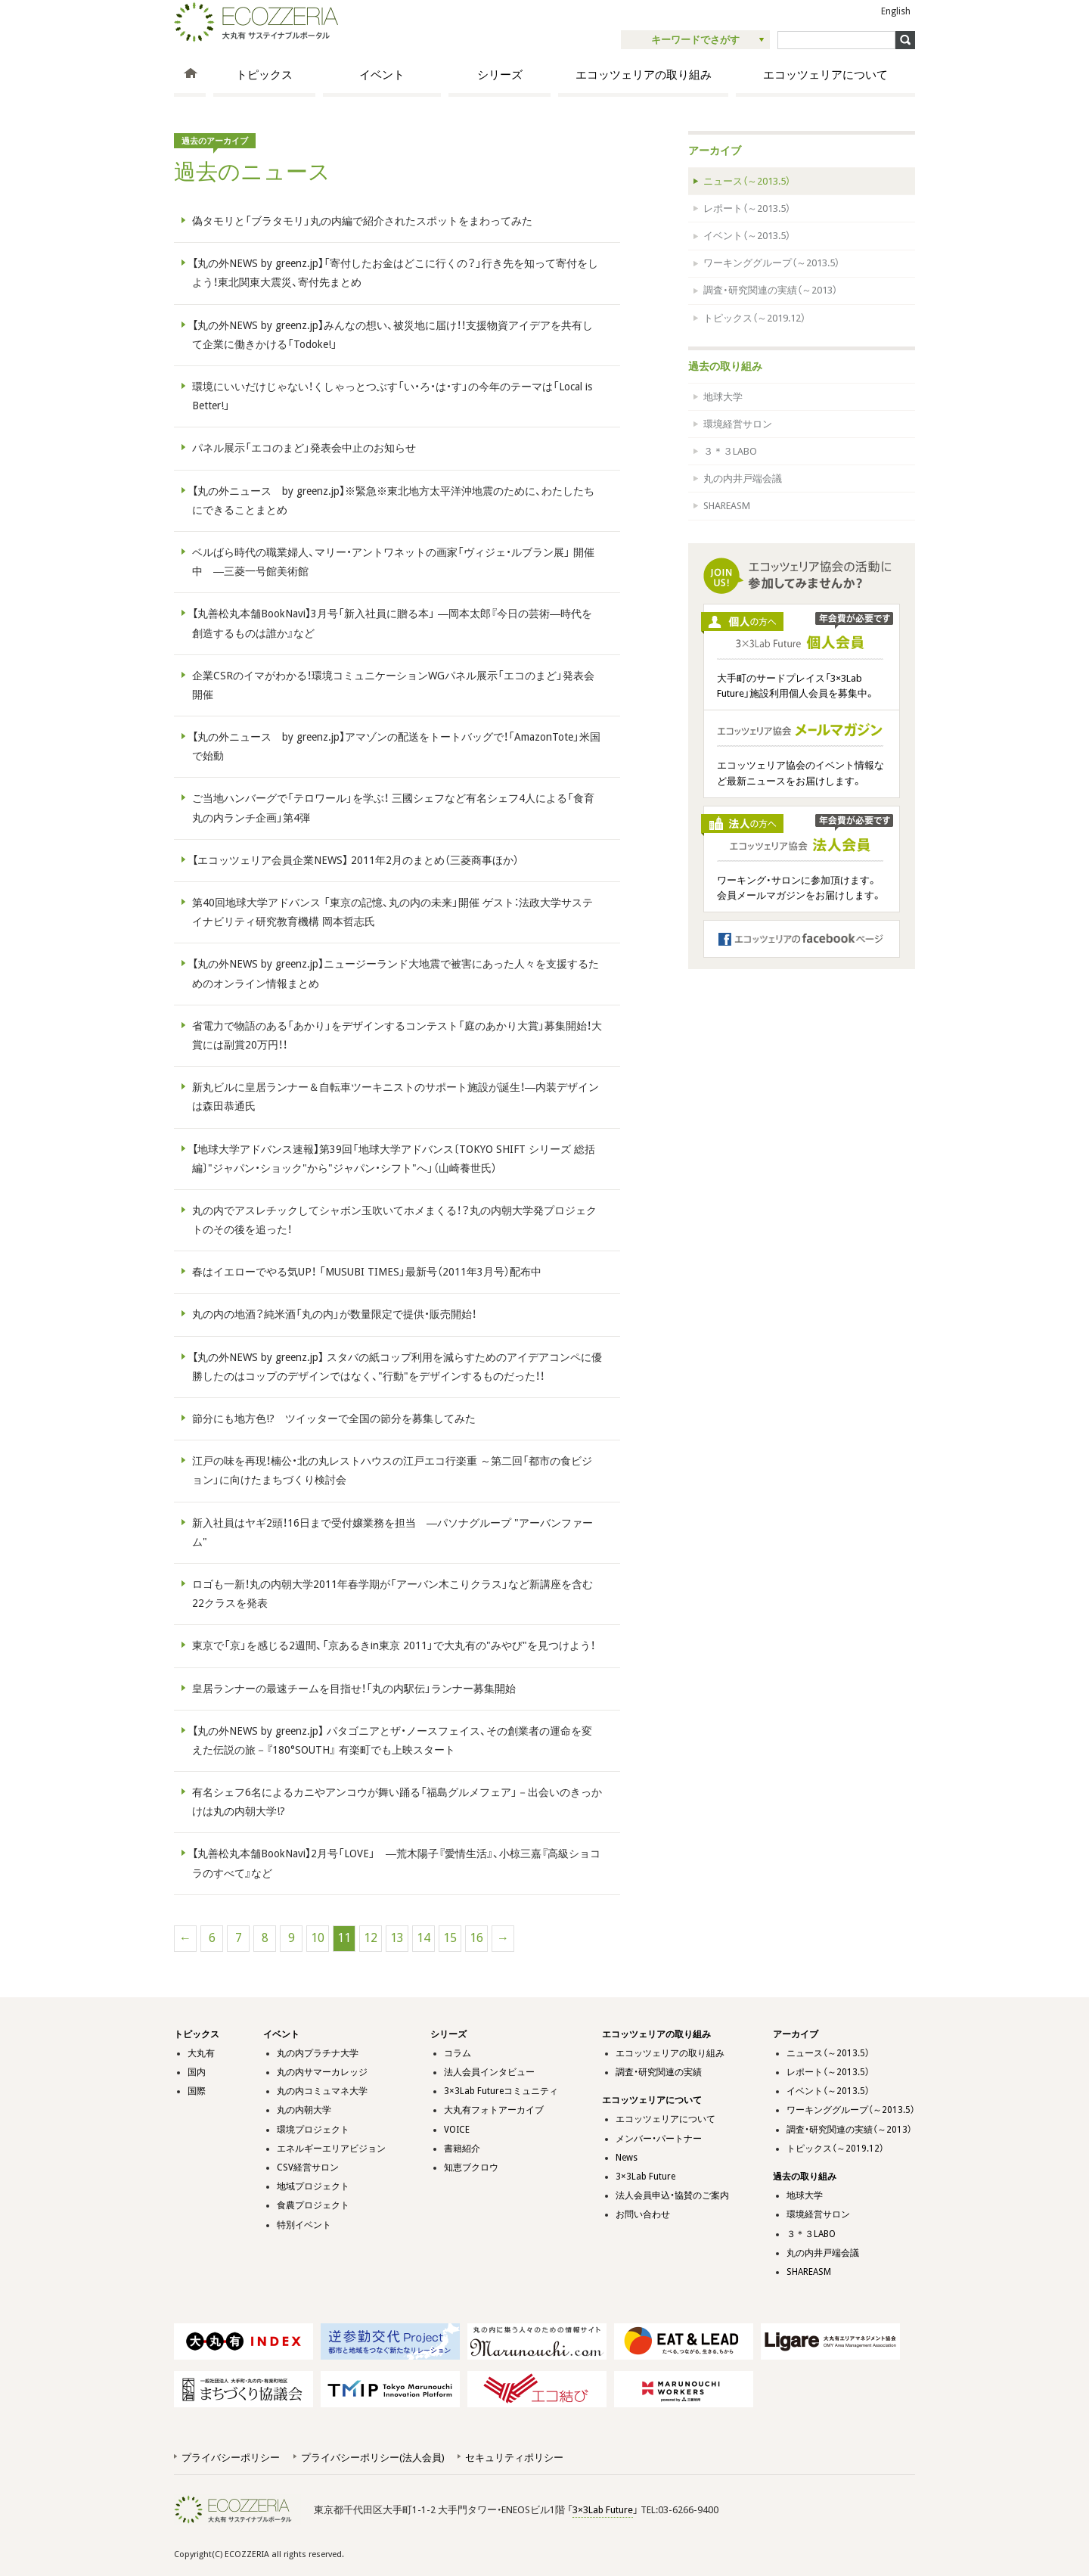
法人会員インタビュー (489, 2072)
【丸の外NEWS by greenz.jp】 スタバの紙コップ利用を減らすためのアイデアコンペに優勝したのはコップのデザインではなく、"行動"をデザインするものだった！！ (397, 1366)
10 (317, 1938)
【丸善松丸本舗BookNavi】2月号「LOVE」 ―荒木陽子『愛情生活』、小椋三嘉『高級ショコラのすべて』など (396, 1862)
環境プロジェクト (313, 2129)
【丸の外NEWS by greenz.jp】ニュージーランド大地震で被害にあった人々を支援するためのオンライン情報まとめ (395, 973)
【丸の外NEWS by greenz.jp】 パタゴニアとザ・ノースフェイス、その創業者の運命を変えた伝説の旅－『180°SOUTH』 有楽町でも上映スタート (392, 1740)
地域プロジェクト (313, 2186)
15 (450, 1938)
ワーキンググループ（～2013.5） (771, 263)
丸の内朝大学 (304, 2110)
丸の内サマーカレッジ (322, 2072)
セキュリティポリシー (514, 2457)
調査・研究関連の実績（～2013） (770, 290)
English (896, 11)
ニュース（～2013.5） (746, 181)
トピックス (264, 75)
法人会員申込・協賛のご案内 (672, 2195)
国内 (197, 2072)
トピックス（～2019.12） (754, 318)
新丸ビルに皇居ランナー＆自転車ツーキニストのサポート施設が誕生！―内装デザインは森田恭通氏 (395, 1096)
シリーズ (500, 75)
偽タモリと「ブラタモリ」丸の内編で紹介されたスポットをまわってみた (362, 221)
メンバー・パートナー (659, 2138)
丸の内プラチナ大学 (317, 2053)
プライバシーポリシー (231, 2457)
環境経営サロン (737, 424)
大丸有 (201, 2053)
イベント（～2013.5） (746, 235)
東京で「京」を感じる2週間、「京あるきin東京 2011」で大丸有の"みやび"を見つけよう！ (393, 1645)
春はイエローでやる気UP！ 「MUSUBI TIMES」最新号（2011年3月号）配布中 (366, 1272)
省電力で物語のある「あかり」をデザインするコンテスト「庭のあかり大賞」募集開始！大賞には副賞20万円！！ (397, 1035)
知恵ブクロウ (471, 2167)
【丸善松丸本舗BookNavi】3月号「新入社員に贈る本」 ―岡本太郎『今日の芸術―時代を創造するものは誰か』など (392, 623)
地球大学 (723, 396)
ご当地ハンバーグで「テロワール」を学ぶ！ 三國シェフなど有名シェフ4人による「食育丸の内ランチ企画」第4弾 (393, 807)
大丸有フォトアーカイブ (494, 2110)
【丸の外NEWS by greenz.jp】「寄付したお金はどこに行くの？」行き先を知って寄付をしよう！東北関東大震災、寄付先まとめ (395, 272)
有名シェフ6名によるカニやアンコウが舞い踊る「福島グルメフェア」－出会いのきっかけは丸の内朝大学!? (397, 1801)
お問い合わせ (643, 2214)
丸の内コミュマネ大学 (322, 2091)
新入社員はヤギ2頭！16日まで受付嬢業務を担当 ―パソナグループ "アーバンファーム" (392, 1532)
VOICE (457, 2129)
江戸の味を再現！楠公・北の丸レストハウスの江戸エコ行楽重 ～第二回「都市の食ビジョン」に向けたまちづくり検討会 (392, 1470)
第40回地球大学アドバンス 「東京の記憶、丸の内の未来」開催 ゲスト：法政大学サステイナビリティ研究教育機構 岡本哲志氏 (392, 912)
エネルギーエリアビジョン (331, 2148)
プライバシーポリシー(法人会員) (372, 2457)
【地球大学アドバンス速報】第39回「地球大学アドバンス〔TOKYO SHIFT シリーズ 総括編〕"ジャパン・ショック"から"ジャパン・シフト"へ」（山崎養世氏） (393, 1158)
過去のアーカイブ (215, 141)
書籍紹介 (462, 2148)
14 (423, 1938)
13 (397, 1938)
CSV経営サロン (308, 2167)
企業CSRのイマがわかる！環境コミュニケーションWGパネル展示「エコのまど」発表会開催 (393, 685)
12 (370, 1938)
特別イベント (304, 2225)
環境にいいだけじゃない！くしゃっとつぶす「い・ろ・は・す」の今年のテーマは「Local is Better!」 (392, 396)
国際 (197, 2091)
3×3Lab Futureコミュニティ (501, 2091)
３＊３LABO (730, 451)
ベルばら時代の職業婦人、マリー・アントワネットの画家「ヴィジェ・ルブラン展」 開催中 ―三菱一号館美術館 (393, 561)
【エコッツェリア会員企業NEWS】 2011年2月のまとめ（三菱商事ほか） (355, 860)
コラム (457, 2053)
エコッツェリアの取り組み (644, 75)
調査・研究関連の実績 (659, 2072)
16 (476, 1938)
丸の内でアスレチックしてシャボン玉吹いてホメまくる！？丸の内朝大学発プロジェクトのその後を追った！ (394, 1219)
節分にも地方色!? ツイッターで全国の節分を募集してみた (334, 1418)
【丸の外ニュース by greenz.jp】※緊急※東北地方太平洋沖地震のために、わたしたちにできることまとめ (393, 500)
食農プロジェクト (313, 2205)
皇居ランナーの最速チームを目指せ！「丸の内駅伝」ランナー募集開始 (354, 1689)
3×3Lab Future (645, 2176)
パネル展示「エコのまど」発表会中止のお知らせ (304, 448)
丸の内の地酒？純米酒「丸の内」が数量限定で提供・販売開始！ (334, 1314)
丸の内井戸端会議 (742, 478)
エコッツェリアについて (825, 75)
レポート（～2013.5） (746, 208)
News (627, 2157)
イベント (382, 75)
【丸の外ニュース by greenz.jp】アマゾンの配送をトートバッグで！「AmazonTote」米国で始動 (396, 746)
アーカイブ (714, 150)
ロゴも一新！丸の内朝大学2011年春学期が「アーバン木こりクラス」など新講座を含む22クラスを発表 (392, 1593)
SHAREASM (726, 505)
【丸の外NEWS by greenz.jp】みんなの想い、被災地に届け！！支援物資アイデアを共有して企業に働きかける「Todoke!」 (392, 334)
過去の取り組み (725, 366)
